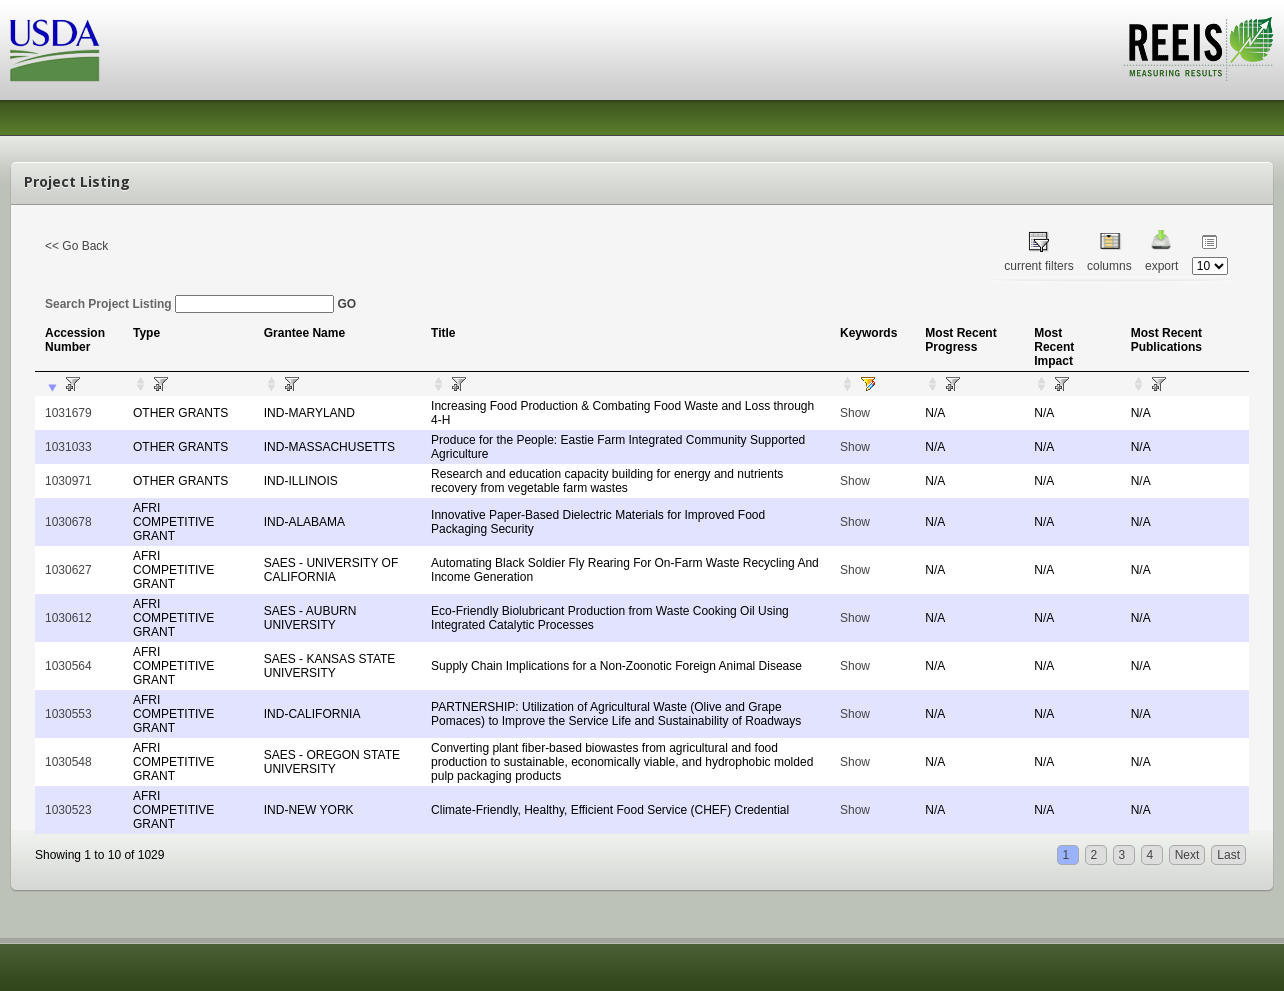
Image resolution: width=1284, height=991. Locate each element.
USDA (55, 50)
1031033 (68, 447)
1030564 (68, 666)
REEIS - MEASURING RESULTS (1198, 49)
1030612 (68, 618)
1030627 (68, 570)
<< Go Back (76, 246)
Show (855, 413)
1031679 (68, 413)
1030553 (68, 714)
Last (1228, 855)
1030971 (68, 481)
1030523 (68, 810)
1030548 (68, 762)
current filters (1038, 266)
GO (346, 304)
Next (1187, 855)
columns (1109, 266)
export (1161, 266)
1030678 (68, 522)
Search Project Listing (189, 304)
